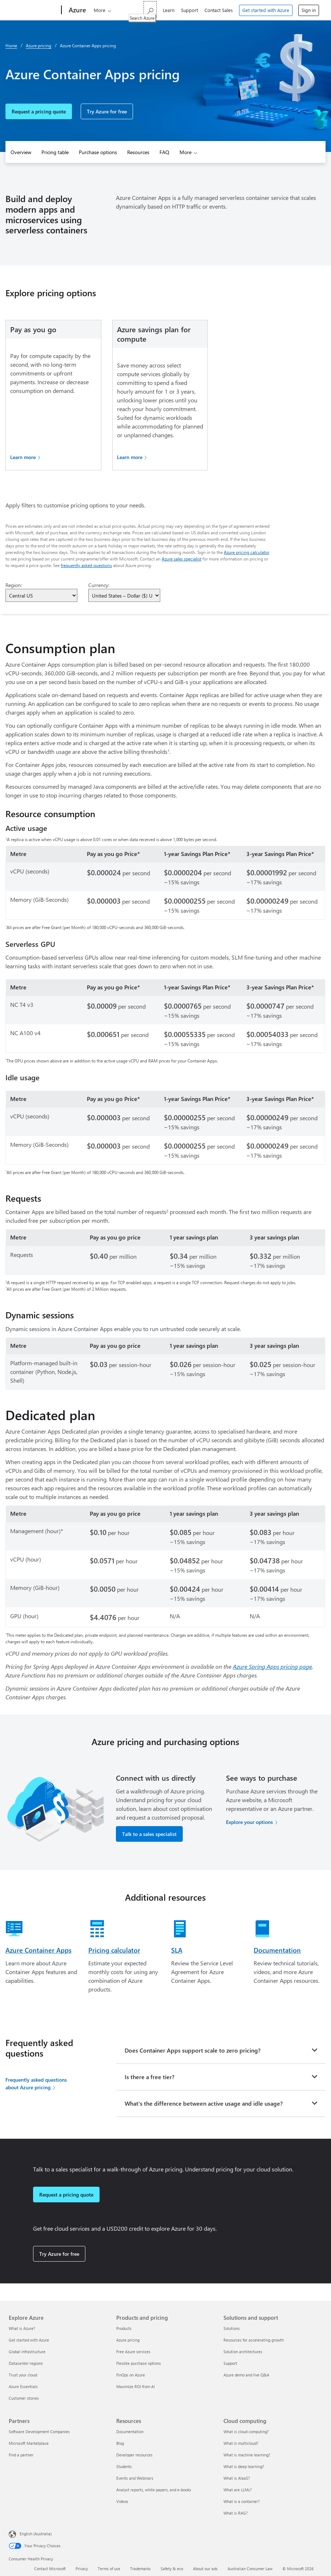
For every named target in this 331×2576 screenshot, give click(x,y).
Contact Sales (219, 10)
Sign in (309, 10)
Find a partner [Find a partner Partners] (21, 2455)
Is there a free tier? (149, 2077)
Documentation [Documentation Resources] (130, 2431)
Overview (21, 152)
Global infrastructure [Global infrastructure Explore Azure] (27, 2351)
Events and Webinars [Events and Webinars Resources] (134, 2478)
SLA (176, 1950)
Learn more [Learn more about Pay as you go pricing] (23, 457)
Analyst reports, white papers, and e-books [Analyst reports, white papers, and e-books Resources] (153, 2489)
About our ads (205, 2568)
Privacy (82, 2568)
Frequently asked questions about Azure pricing (36, 2083)
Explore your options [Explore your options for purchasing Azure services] (249, 1822)
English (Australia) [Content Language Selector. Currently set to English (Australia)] (36, 2533)
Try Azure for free (107, 111)
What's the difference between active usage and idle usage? (204, 2103)
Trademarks (140, 2568)
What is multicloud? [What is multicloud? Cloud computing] (240, 2443)
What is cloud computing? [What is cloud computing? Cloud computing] (246, 2431)
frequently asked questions (86, 565)
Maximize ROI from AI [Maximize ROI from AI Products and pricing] (135, 2386)
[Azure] (76, 10)
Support (189, 10)
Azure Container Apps (38, 1950)
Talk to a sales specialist (149, 1833)
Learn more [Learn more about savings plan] (129, 457)
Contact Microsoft (50, 2568)
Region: (13, 585)
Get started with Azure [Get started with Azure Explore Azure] (29, 2340)
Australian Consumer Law (250, 2568)
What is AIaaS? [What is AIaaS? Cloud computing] (236, 2478)
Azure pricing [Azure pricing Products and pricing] (128, 2340)
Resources (138, 152)
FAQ (164, 152)
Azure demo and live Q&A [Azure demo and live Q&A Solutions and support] (246, 2375)
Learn (168, 10)
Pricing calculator (114, 1950)
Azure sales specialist (181, 559)
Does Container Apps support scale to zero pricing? (193, 2050)
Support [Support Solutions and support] (230, 2363)
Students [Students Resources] (124, 2466)
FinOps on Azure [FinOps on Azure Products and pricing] (130, 2375)
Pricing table (55, 152)
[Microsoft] (33, 10)
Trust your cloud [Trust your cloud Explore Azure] (23, 2375)
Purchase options (98, 152)
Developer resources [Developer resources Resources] (134, 2455)
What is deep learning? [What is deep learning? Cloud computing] (243, 2466)
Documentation (277, 1950)
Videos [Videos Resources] (122, 2501)
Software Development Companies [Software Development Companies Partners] (39, 2431)
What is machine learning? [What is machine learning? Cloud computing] (246, 2455)
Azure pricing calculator (246, 552)
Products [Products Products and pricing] (124, 2328)
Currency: (98, 585)
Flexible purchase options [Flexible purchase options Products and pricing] (138, 2363)
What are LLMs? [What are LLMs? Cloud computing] (237, 2489)
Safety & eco (172, 2568)
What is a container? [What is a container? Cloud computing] (241, 2501)
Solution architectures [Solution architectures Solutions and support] (242, 2351)
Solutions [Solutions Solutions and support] (231, 2328)
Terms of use (109, 2568)
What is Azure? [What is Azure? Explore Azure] (22, 2328)
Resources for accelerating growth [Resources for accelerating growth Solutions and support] (253, 2340)
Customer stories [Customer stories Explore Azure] (24, 2398)
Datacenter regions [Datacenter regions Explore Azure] (26, 2363)
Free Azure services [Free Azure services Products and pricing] (133, 2351)
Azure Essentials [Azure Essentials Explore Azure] (23, 2386)
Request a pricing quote (39, 111)
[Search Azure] (150, 9)
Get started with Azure (265, 10)
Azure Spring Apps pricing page (272, 1666)
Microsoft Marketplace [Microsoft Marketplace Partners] (29, 2443)
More (99, 10)
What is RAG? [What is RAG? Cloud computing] (235, 2513)
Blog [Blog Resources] (120, 2443)
